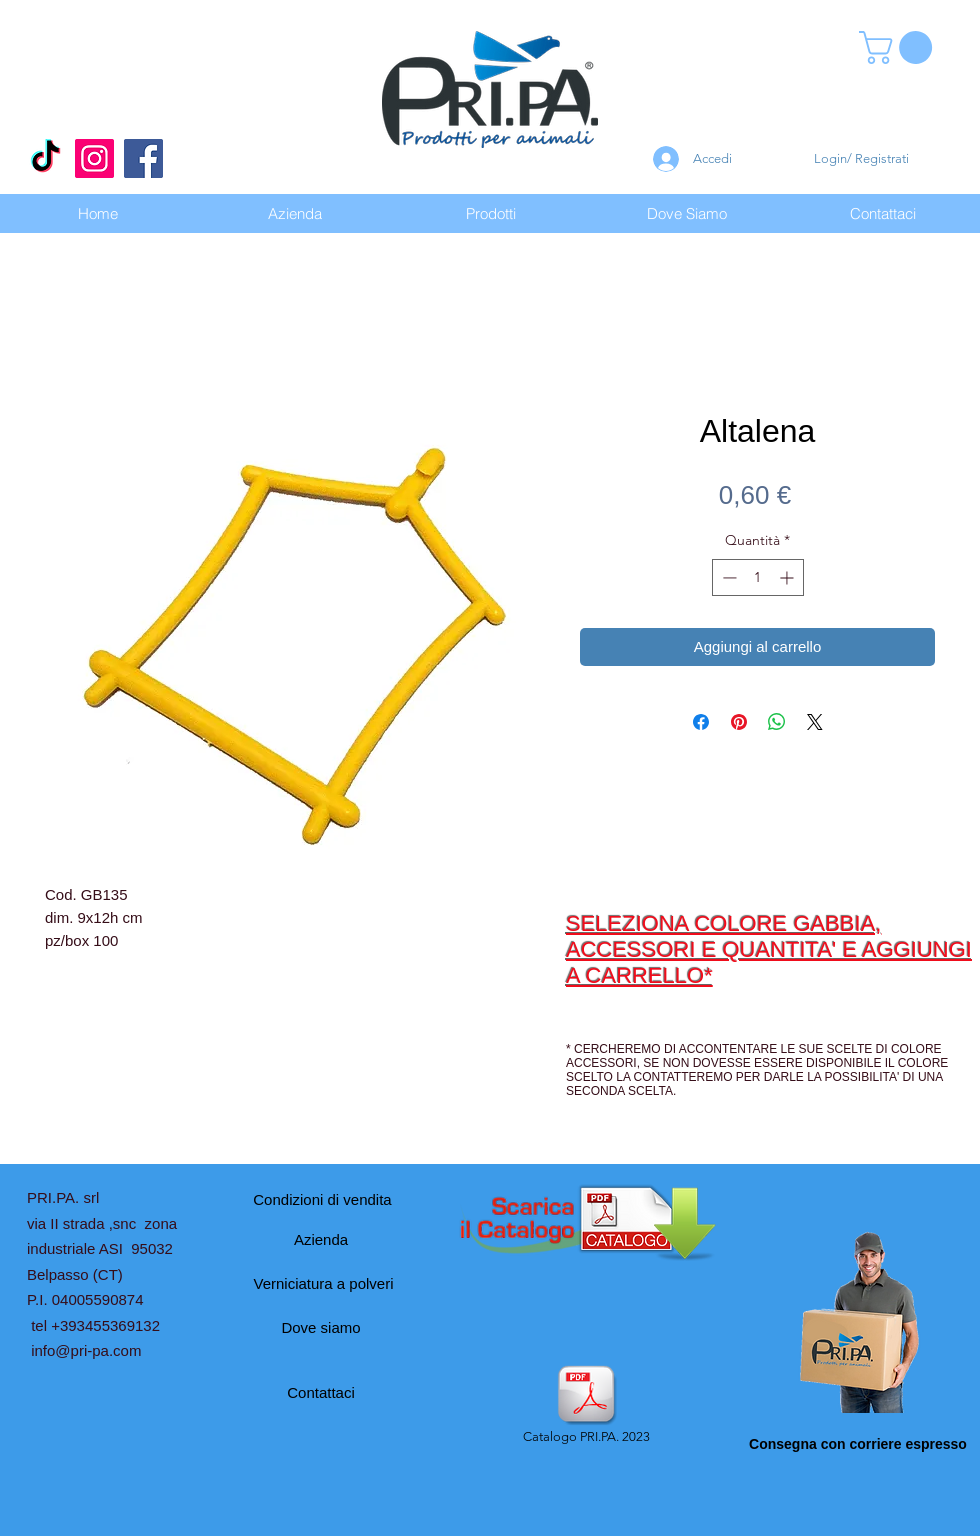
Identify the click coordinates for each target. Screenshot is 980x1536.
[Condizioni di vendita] (322, 1199)
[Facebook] (143, 158)
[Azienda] (321, 1239)
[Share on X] (815, 722)
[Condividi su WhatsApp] (777, 722)
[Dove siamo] (321, 1327)
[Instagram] (94, 158)
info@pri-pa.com (86, 1350)
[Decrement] (727, 577)
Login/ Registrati (861, 158)
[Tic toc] (45, 158)
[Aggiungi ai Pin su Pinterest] (739, 722)
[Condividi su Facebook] (701, 722)
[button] (899, 47)
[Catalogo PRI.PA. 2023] (586, 1406)
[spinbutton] (758, 577)
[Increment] (788, 577)
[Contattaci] (321, 1392)
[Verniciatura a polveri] (323, 1283)
